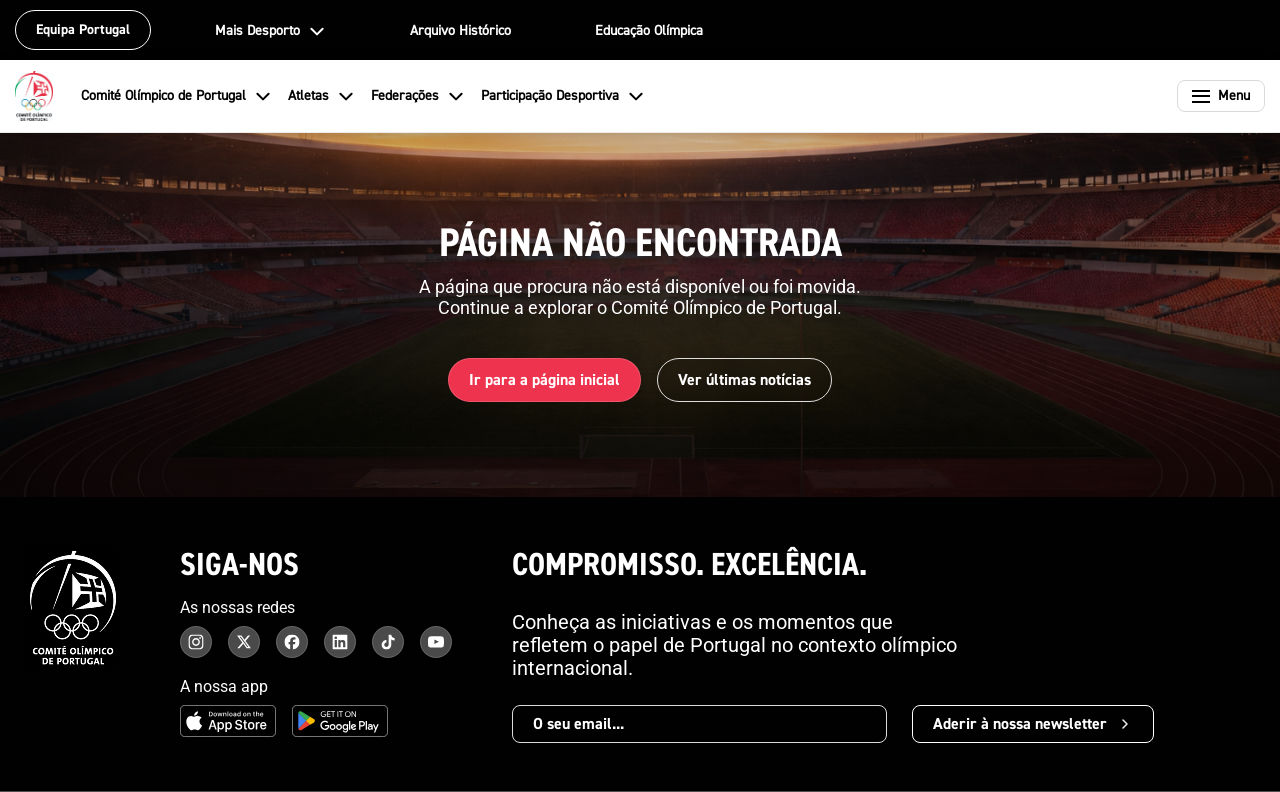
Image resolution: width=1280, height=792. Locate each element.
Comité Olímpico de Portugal (176, 96)
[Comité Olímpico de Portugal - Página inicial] (34, 96)
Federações (418, 96)
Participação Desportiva (563, 96)
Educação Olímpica (649, 31)
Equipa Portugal (83, 30)
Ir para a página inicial (544, 380)
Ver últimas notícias (744, 380)
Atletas (321, 96)
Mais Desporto (270, 31)
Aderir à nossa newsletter (1033, 724)
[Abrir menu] (1221, 96)
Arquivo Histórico (460, 31)
